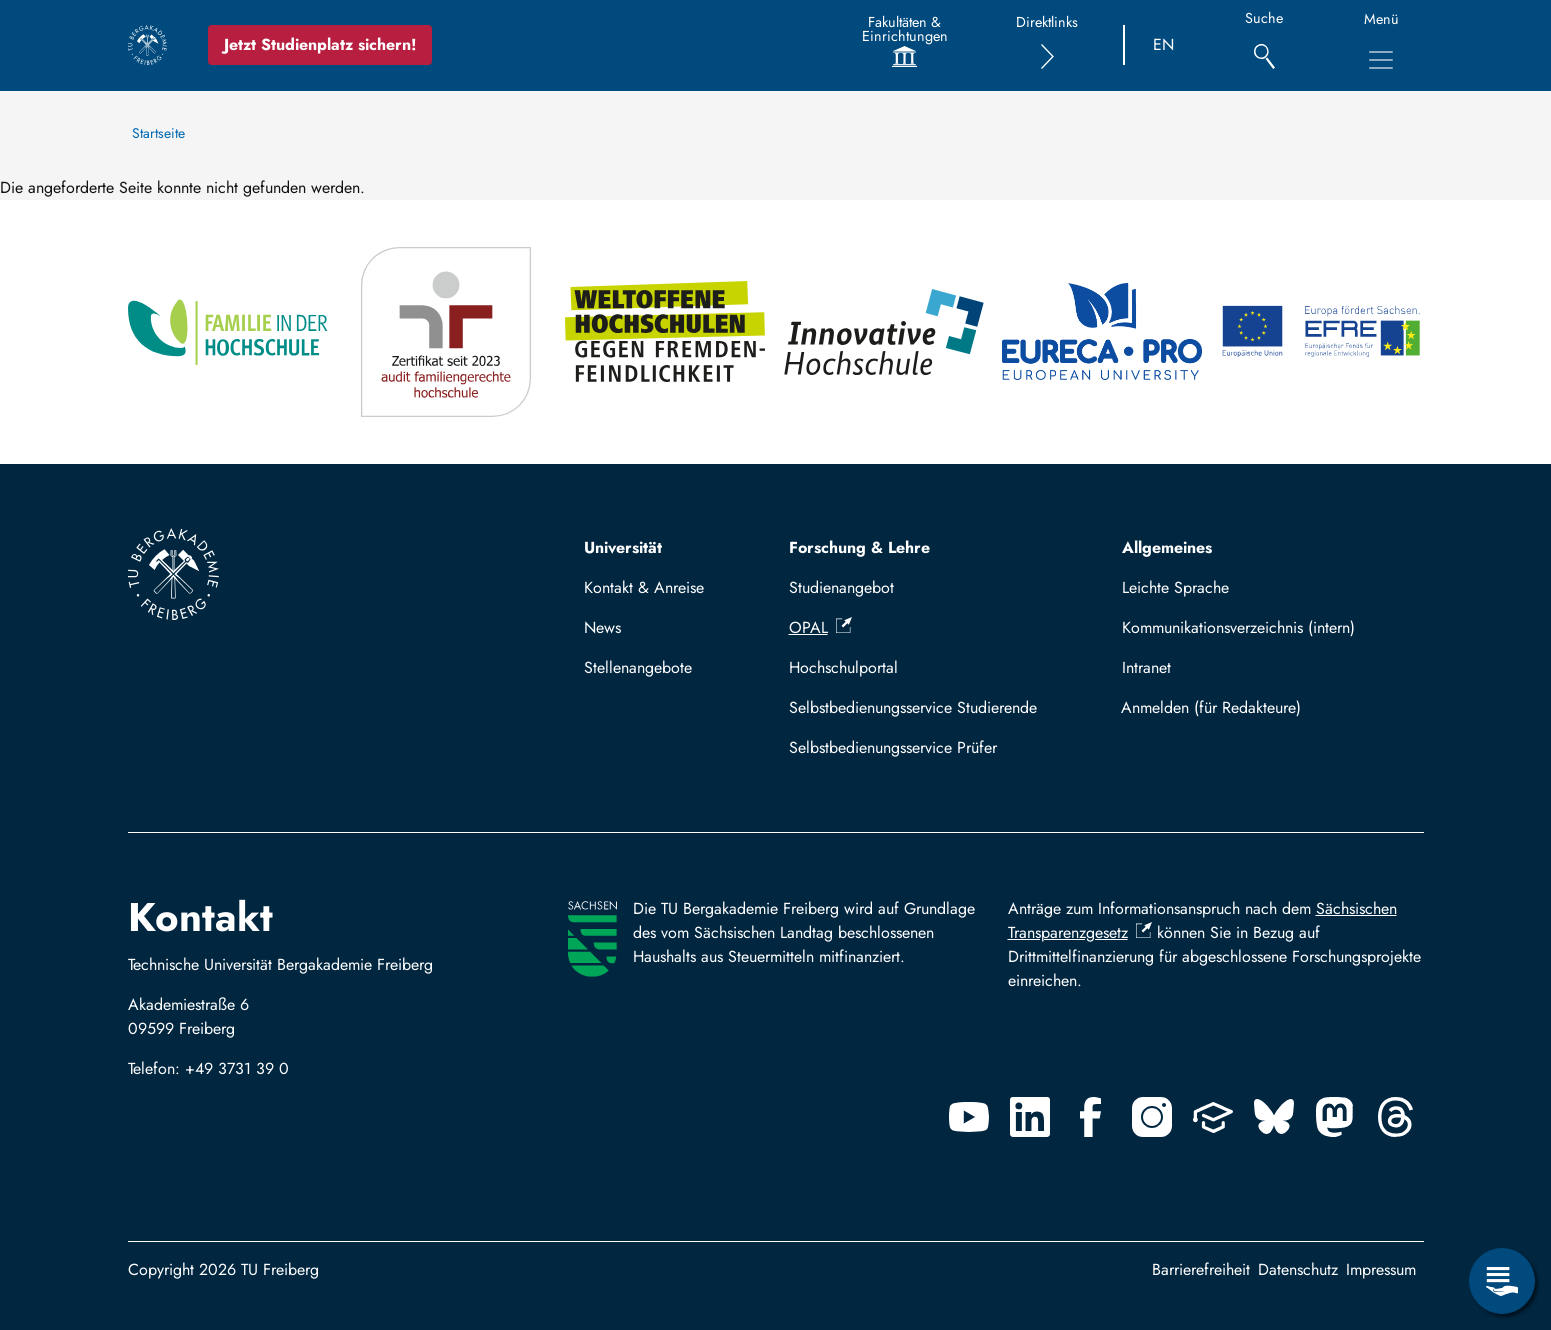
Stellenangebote (638, 667)
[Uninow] (1213, 1117)
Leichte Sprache (1175, 587)
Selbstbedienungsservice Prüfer (893, 747)
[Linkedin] (1030, 1117)
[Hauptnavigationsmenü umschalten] (1381, 60)
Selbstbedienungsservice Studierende (913, 707)
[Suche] (1264, 45)
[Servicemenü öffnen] (1502, 1281)
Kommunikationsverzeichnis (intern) (1238, 627)
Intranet (1146, 667)
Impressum (1381, 1269)
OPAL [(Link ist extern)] (820, 627)
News (602, 627)
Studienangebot (841, 587)
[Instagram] (1152, 1117)
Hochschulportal (843, 667)
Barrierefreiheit (1201, 1269)
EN (1163, 44)
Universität (623, 547)
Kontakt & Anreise (644, 587)
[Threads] (1396, 1117)
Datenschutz (1298, 1269)
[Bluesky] (1274, 1117)
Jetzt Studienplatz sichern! (320, 44)
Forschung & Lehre (859, 547)
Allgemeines (1167, 547)
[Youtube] (969, 1117)
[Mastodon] (1335, 1117)
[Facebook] (1091, 1117)
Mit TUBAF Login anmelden (1264, 707)
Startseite (158, 133)
